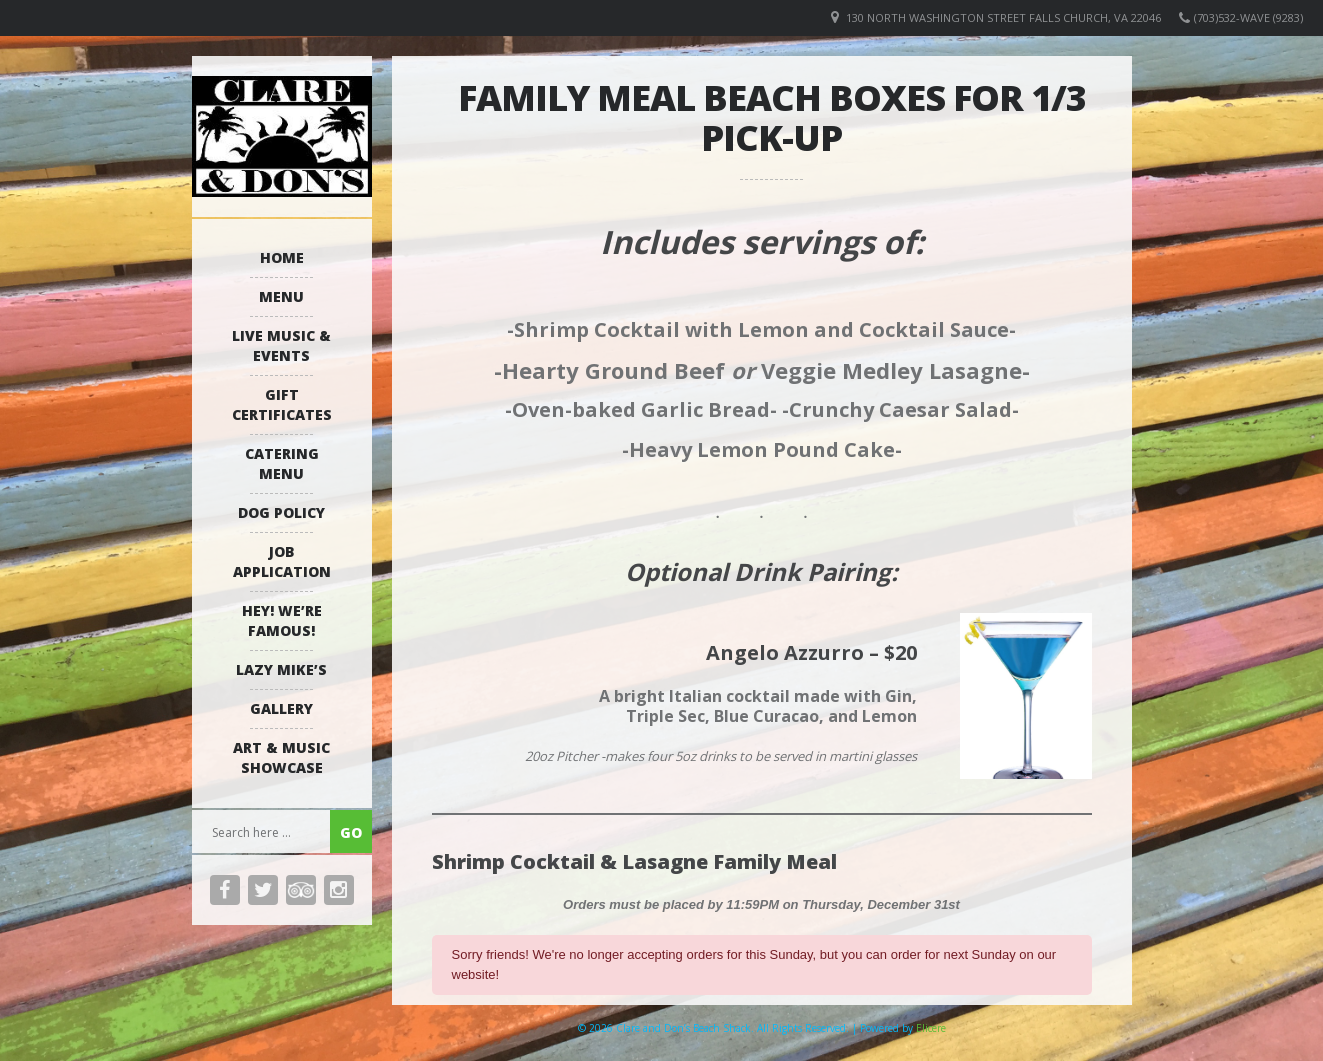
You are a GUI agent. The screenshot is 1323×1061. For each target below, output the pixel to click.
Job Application (282, 561)
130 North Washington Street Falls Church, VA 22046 (1003, 17)
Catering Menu (282, 463)
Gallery (281, 708)
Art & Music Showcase (281, 757)
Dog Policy (281, 512)
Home (282, 257)
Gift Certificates (282, 404)
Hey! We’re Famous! (282, 620)
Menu (281, 296)
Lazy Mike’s (281, 669)
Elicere (931, 1028)
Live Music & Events (281, 345)
